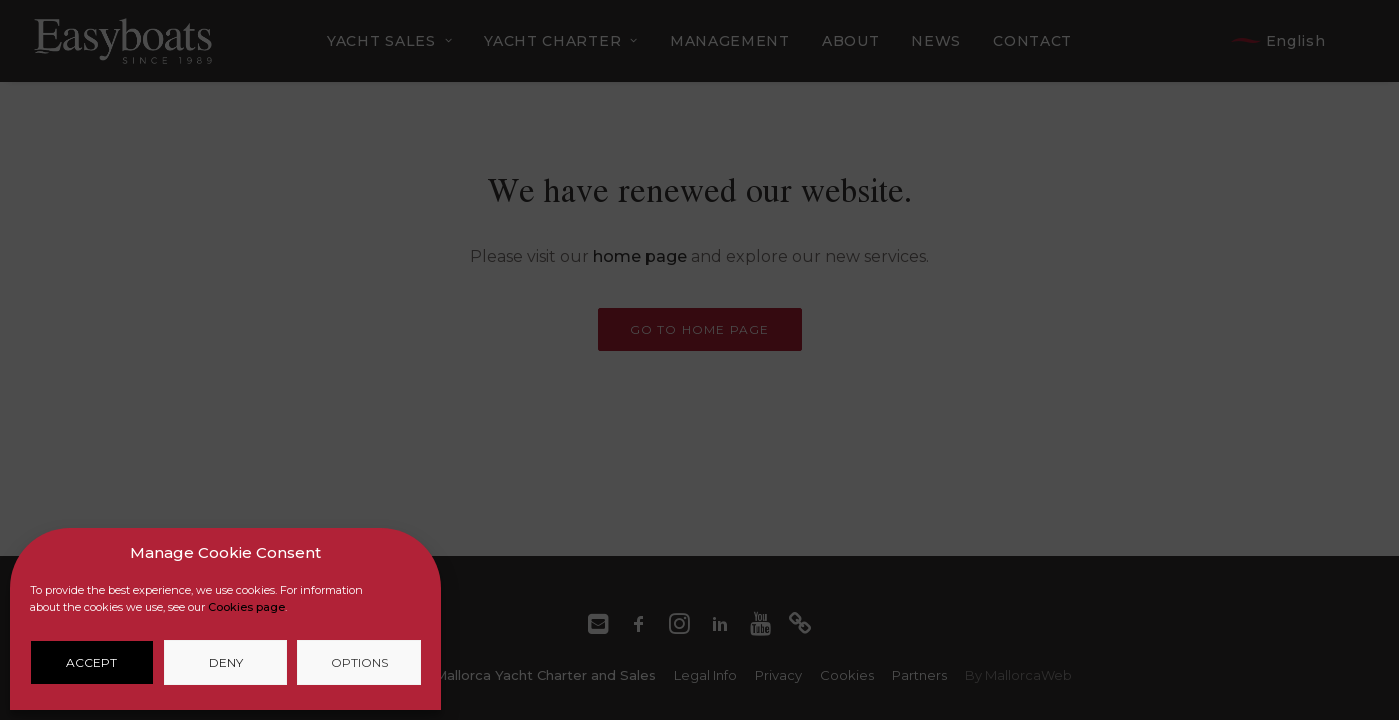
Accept (91, 662)
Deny (226, 662)
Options (359, 662)
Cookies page (246, 607)
